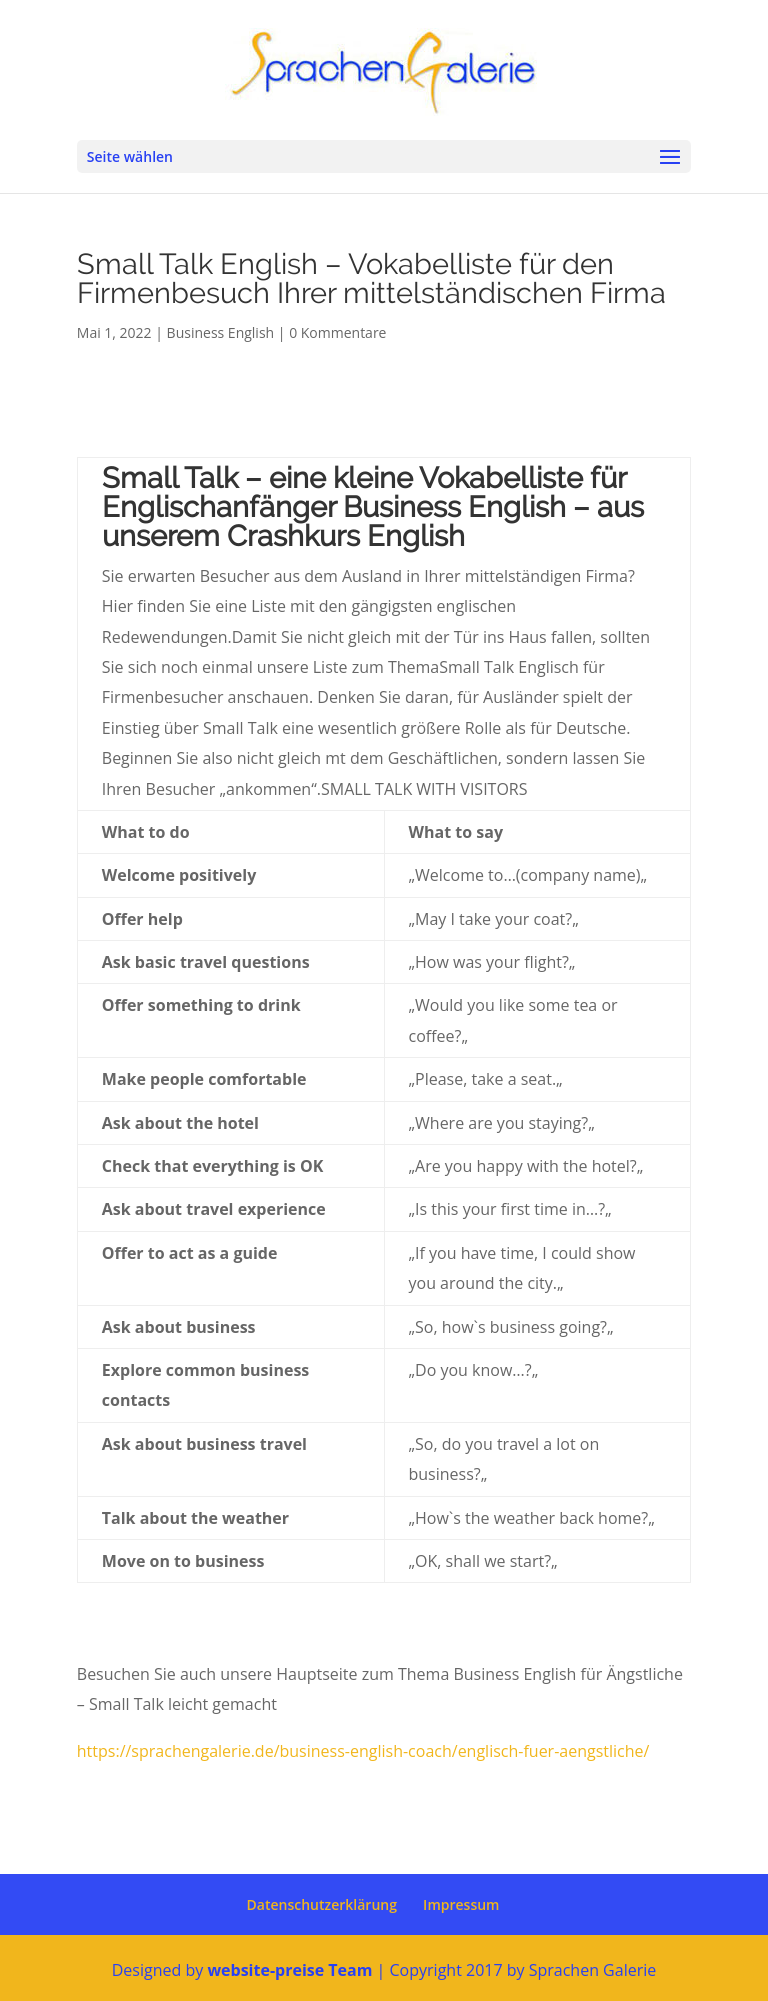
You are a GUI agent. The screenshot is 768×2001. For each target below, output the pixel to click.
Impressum (461, 1904)
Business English (221, 332)
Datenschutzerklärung (322, 1904)
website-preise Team (289, 1970)
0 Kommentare (337, 332)
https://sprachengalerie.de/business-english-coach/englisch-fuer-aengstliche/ (363, 1751)
